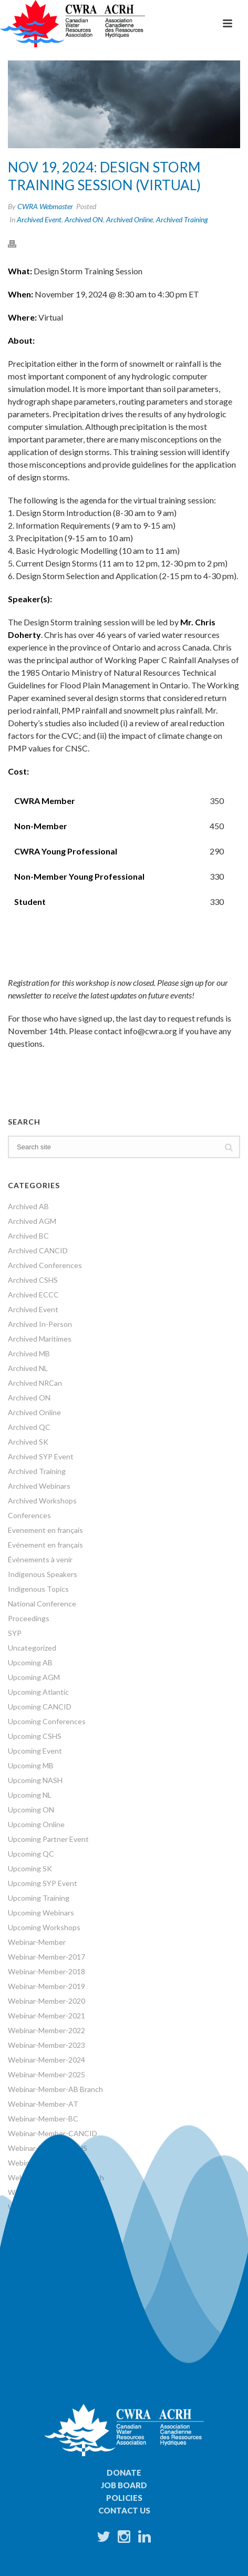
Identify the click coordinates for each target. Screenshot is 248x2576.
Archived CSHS (33, 1279)
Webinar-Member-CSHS (47, 2148)
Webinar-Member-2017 (46, 1956)
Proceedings (28, 1618)
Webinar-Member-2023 (46, 2045)
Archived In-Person (40, 1324)
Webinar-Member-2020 (46, 2000)
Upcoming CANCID (39, 1706)
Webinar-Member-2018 (46, 1971)
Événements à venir (40, 1559)
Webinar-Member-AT (43, 2103)
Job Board (124, 2485)
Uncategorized (32, 1647)
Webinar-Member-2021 (46, 2015)
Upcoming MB (31, 1765)
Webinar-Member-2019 (46, 1986)
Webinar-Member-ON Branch (56, 2206)
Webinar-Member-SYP (45, 2236)
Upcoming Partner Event (48, 1839)
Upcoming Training (38, 1897)
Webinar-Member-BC (43, 2118)
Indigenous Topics (38, 1588)
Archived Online (129, 219)
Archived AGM (32, 1221)
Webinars (23, 2251)
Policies (124, 2497)
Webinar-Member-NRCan (49, 2192)
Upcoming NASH (35, 1780)
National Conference (42, 1603)
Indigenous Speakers (42, 1574)
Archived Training (182, 219)
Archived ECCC (33, 1294)
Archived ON (84, 219)
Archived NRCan (35, 1382)
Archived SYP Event (41, 1456)
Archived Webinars (39, 1485)
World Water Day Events (48, 2280)
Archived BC (28, 1235)
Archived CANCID (38, 1250)
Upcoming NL (29, 1794)
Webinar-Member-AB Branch (55, 2089)
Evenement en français (45, 1530)
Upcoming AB (30, 1662)
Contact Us (124, 2510)
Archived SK (28, 1441)
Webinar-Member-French (49, 2162)
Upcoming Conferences (47, 1721)
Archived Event (39, 219)
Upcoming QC (31, 1853)
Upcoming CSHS (34, 1736)
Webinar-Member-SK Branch (55, 2221)
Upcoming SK (30, 1868)
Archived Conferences (45, 1265)
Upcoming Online (36, 1824)
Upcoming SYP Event (42, 1883)
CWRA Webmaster (45, 206)
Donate (124, 2472)
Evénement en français (45, 1544)
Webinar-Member (37, 1942)
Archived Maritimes (39, 1338)
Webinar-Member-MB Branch (56, 2177)
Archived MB (29, 1353)
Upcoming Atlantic (38, 1691)
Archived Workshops (42, 1500)
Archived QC (29, 1427)
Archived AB (28, 1206)
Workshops (27, 2265)
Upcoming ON (31, 1809)
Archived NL (28, 1368)
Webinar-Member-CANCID (52, 2133)
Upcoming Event (35, 1750)
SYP (15, 1633)
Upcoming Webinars (41, 1912)
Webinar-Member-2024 (46, 2059)
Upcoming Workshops (44, 1927)
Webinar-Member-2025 (46, 2074)
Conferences (29, 1515)
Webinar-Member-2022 (46, 2030)
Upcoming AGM (34, 1677)
